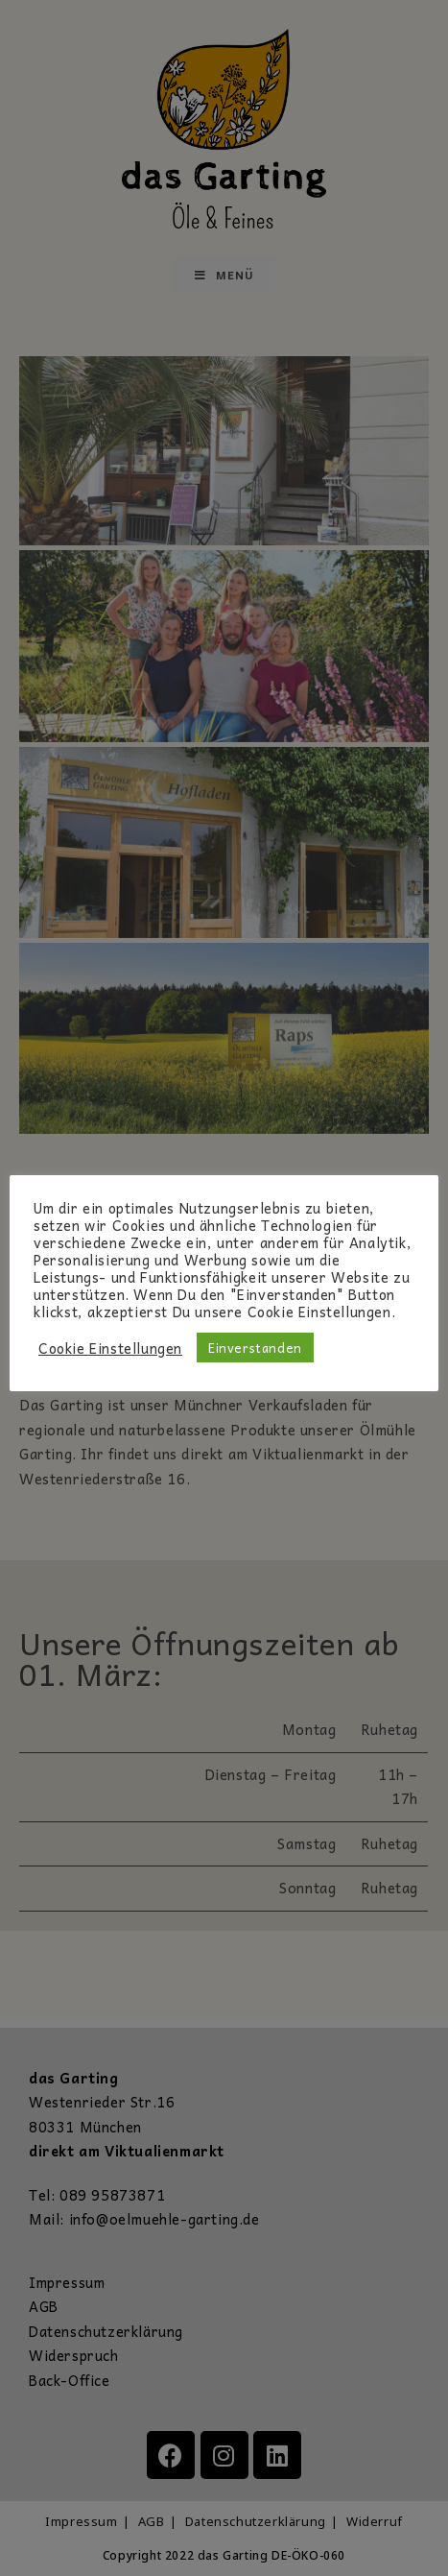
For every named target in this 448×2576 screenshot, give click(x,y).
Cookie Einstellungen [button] (110, 1348)
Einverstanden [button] (255, 1347)
